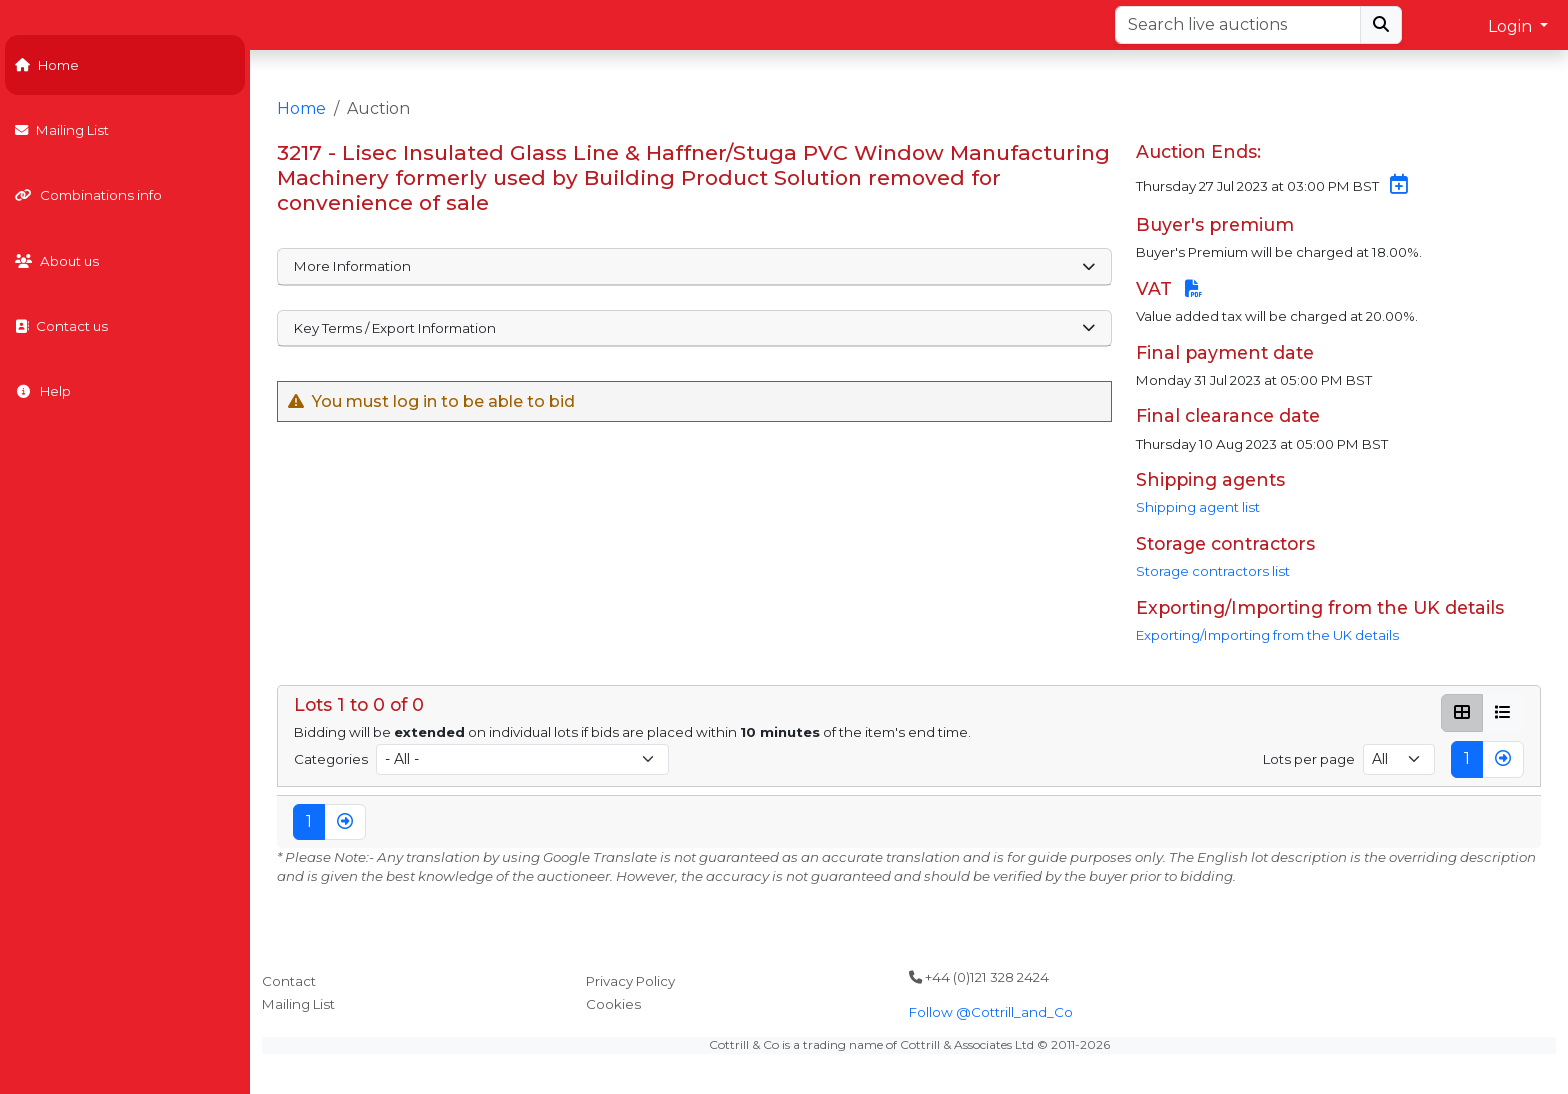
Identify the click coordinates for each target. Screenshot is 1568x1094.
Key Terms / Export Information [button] (694, 328)
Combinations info (88, 195)
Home (47, 65)
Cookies (613, 1004)
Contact (289, 981)
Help (43, 391)
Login (1512, 26)
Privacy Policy (630, 981)
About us (57, 261)
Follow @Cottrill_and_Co (991, 1012)
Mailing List (62, 130)
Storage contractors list (1213, 571)
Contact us (61, 326)
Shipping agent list (1198, 507)
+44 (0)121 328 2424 (979, 977)
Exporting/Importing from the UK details (1267, 635)
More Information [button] (694, 266)
